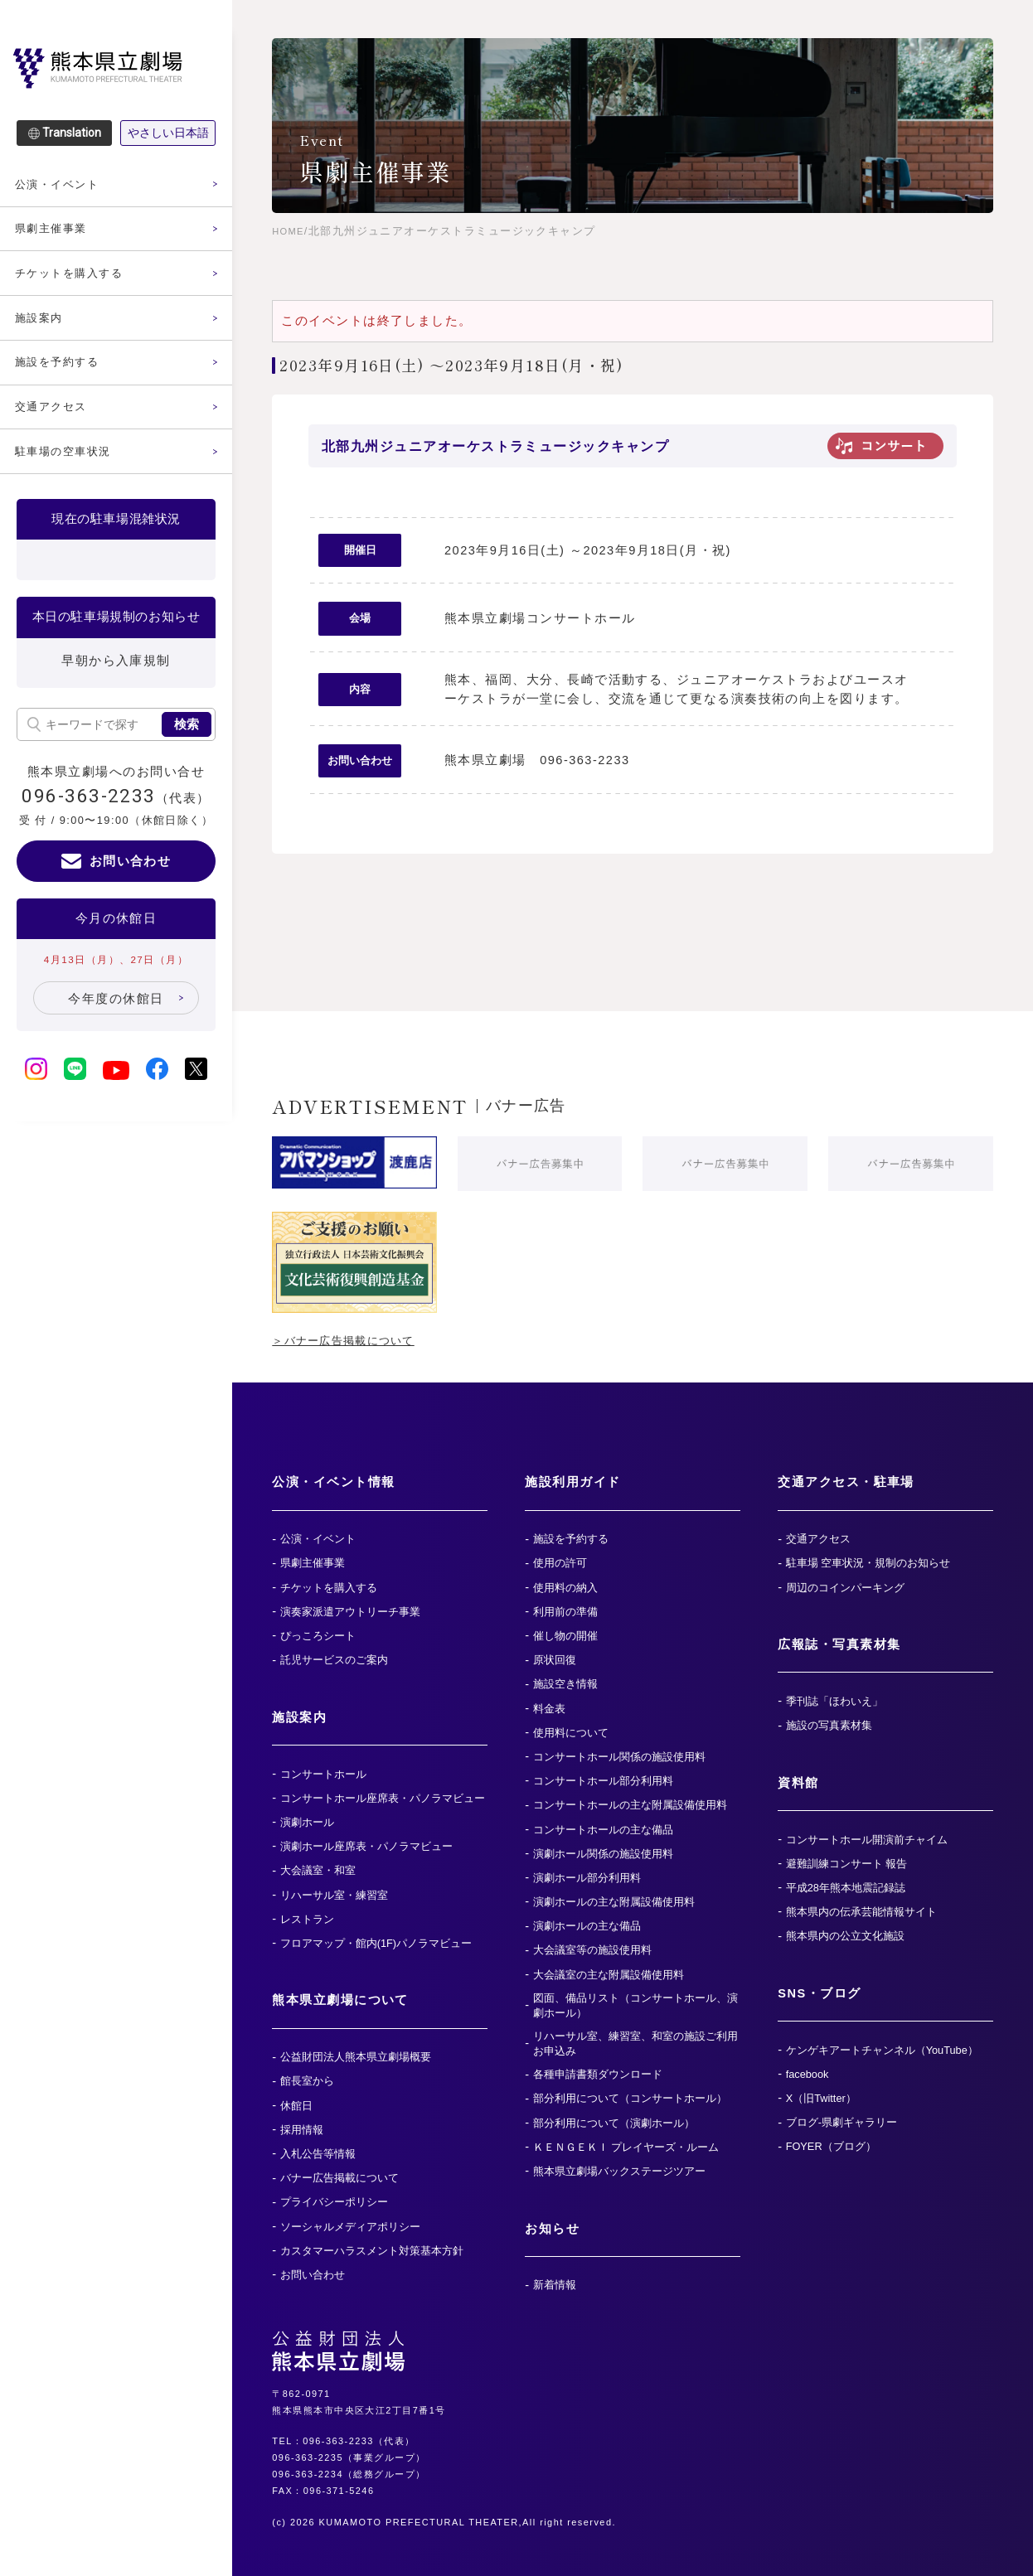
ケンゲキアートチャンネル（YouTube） (882, 2050)
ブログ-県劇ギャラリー (841, 2122)
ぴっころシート (318, 1635)
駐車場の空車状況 (69, 475)
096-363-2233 (89, 857)
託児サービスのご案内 (334, 1660)
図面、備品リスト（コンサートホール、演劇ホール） (635, 2005)
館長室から (307, 2081)
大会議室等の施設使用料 (592, 1950)
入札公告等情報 (318, 2153)
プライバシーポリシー (334, 2202)
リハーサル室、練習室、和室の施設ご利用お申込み (635, 2043)
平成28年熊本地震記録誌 (845, 1887)
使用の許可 (560, 1563)
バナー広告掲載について (339, 2178)
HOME (290, 231)
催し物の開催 (565, 1635)
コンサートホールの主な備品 (603, 1829)
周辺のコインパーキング (845, 1587)
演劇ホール (307, 1822)
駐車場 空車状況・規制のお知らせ (868, 1563)
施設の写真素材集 (829, 1725)
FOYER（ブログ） (831, 2146)
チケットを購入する (76, 281)
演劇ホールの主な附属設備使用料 (614, 1902)
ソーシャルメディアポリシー (350, 2226)
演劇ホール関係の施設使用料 (603, 1853)
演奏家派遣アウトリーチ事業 (350, 1611)
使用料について (571, 1732)
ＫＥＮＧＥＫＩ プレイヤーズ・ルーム (626, 2147)
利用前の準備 (565, 1611)
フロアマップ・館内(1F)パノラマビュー (376, 1943)
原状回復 (554, 1660)
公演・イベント (62, 185)
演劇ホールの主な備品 (587, 1926)
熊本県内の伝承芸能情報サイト (861, 1911)
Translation (71, 132)
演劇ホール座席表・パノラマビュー (366, 1846)
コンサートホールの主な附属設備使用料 (630, 1805)
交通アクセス (56, 426)
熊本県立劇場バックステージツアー (619, 2171)
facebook (807, 2074)
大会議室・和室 (318, 1870)
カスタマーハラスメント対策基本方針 (371, 2250)
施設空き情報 (565, 1684)
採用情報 (301, 2129)
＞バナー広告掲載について (354, 1340)
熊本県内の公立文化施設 (845, 1936)
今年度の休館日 (115, 1061)
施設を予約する (62, 378)
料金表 (549, 1708)
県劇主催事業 (56, 233)
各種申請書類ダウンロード (597, 2074)
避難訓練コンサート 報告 (847, 1863)
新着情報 (554, 2284)
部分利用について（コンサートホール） (630, 2098)
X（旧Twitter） (821, 2098)
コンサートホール (323, 1774)
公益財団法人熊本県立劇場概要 (355, 2057)
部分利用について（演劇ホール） (614, 2123)
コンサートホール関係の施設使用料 (619, 1756)
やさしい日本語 (168, 132)
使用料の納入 (565, 1587)
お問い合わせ (131, 924)
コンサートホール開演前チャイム (867, 1839)
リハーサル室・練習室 (334, 1895)
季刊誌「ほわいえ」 (834, 1701)
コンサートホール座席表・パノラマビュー (382, 1798)
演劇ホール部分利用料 (587, 1877)
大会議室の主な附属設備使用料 (608, 1974)
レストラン (307, 1919)
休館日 (296, 2105)
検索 (186, 785)
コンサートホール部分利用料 (603, 1781)
